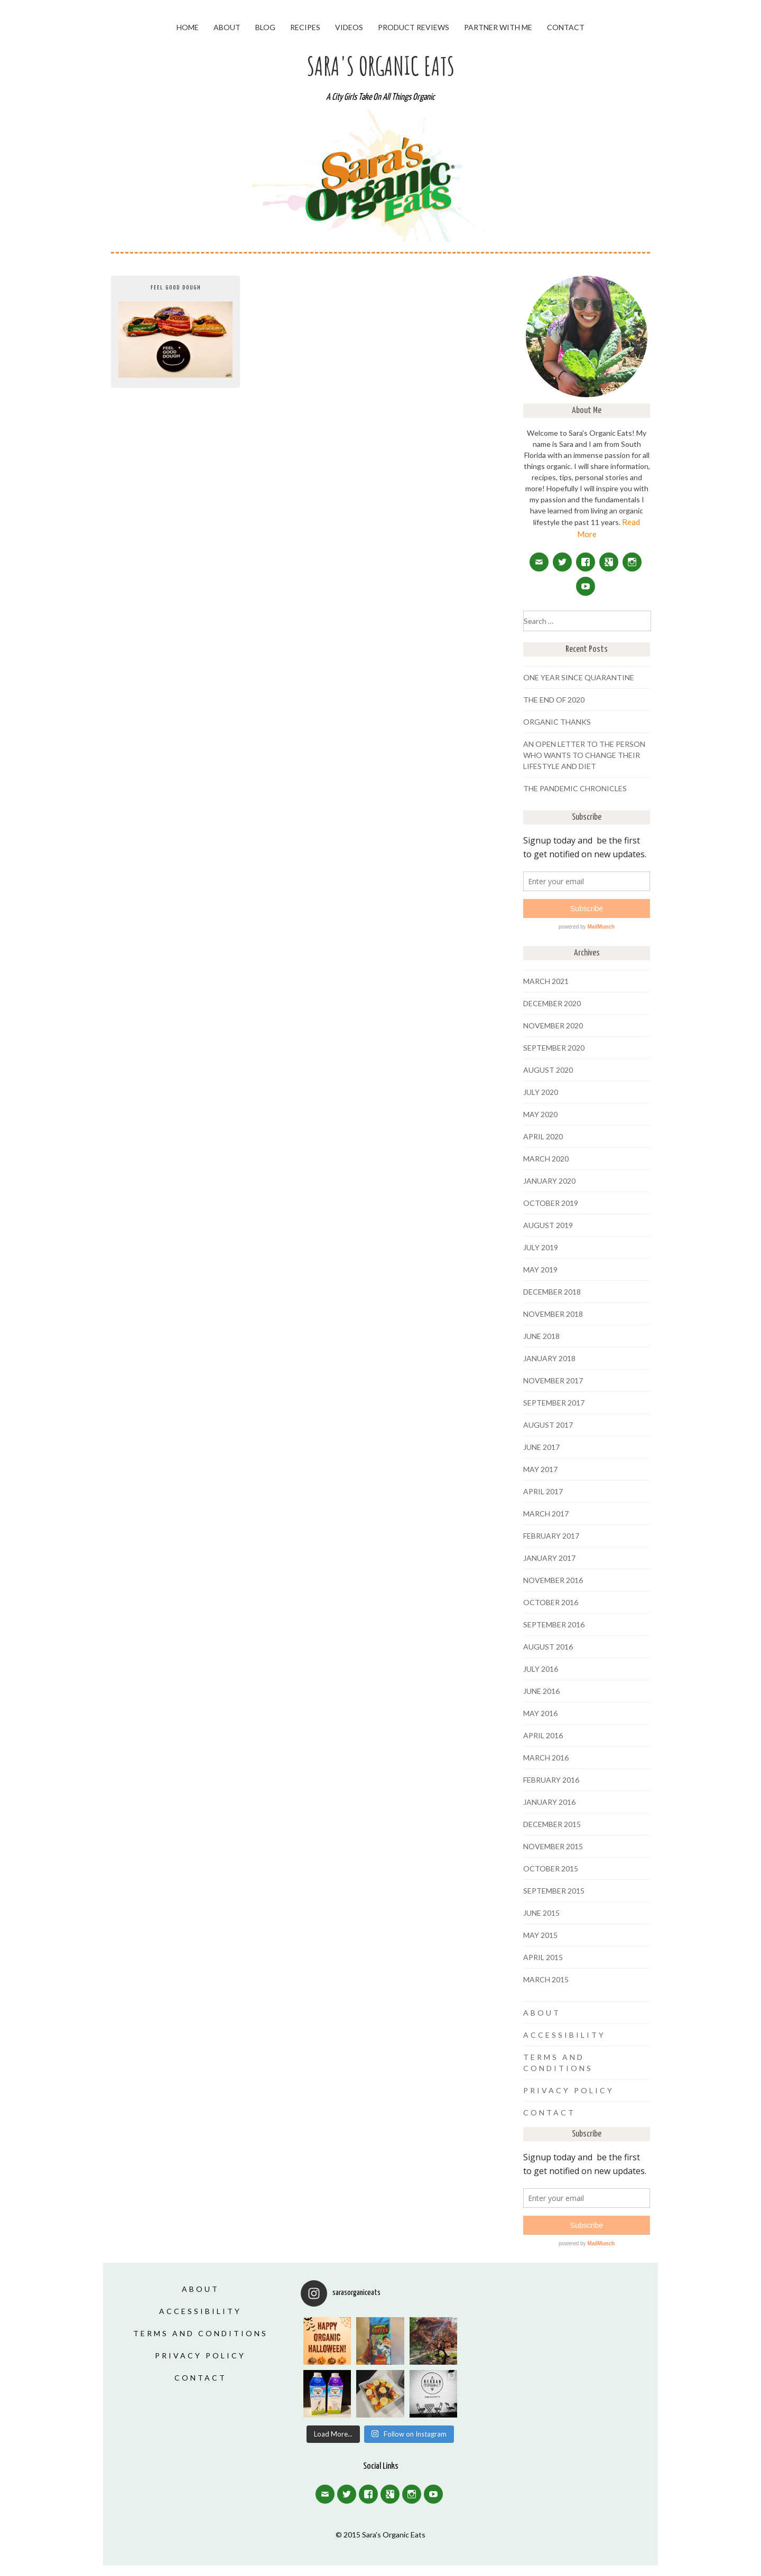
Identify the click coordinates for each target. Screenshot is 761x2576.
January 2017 (549, 1557)
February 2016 (551, 1779)
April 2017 (543, 1491)
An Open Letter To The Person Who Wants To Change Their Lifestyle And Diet (584, 755)
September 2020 (553, 1047)
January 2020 (549, 1180)
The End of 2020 (553, 699)
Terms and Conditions (200, 2333)
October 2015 (550, 1868)
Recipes (305, 27)
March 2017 (546, 1513)
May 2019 (540, 1269)
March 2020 (546, 1158)
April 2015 (543, 1957)
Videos (349, 27)
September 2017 (553, 1402)
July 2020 (540, 1092)
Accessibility (564, 2034)
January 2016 (549, 1801)
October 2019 (550, 1202)
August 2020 (548, 1069)
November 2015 (553, 1846)
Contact (565, 27)
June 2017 (541, 1446)
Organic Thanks (557, 721)
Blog (265, 27)
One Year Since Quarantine (578, 677)
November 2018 (553, 1313)
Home (188, 27)
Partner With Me (498, 27)
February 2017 (551, 1535)
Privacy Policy (568, 2090)
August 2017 (548, 1424)
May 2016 (540, 1713)
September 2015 (553, 1890)
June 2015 (541, 1912)
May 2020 (540, 1114)
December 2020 (552, 1003)
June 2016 (541, 1691)
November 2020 (553, 1025)
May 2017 (540, 1469)
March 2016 (546, 1757)
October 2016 (550, 1602)
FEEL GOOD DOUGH (176, 288)
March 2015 (546, 1979)
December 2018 (552, 1291)
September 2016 (553, 1624)
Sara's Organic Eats (380, 66)
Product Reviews (413, 27)
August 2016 (548, 1646)
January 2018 (549, 1358)
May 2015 (540, 1935)
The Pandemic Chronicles (575, 788)
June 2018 (541, 1336)
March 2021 (546, 981)
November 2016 (553, 1580)
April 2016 (543, 1735)
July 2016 (540, 1668)
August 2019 (548, 1225)
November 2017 (553, 1380)
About (227, 27)
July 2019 (540, 1247)
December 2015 (552, 1824)
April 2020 (543, 1136)
